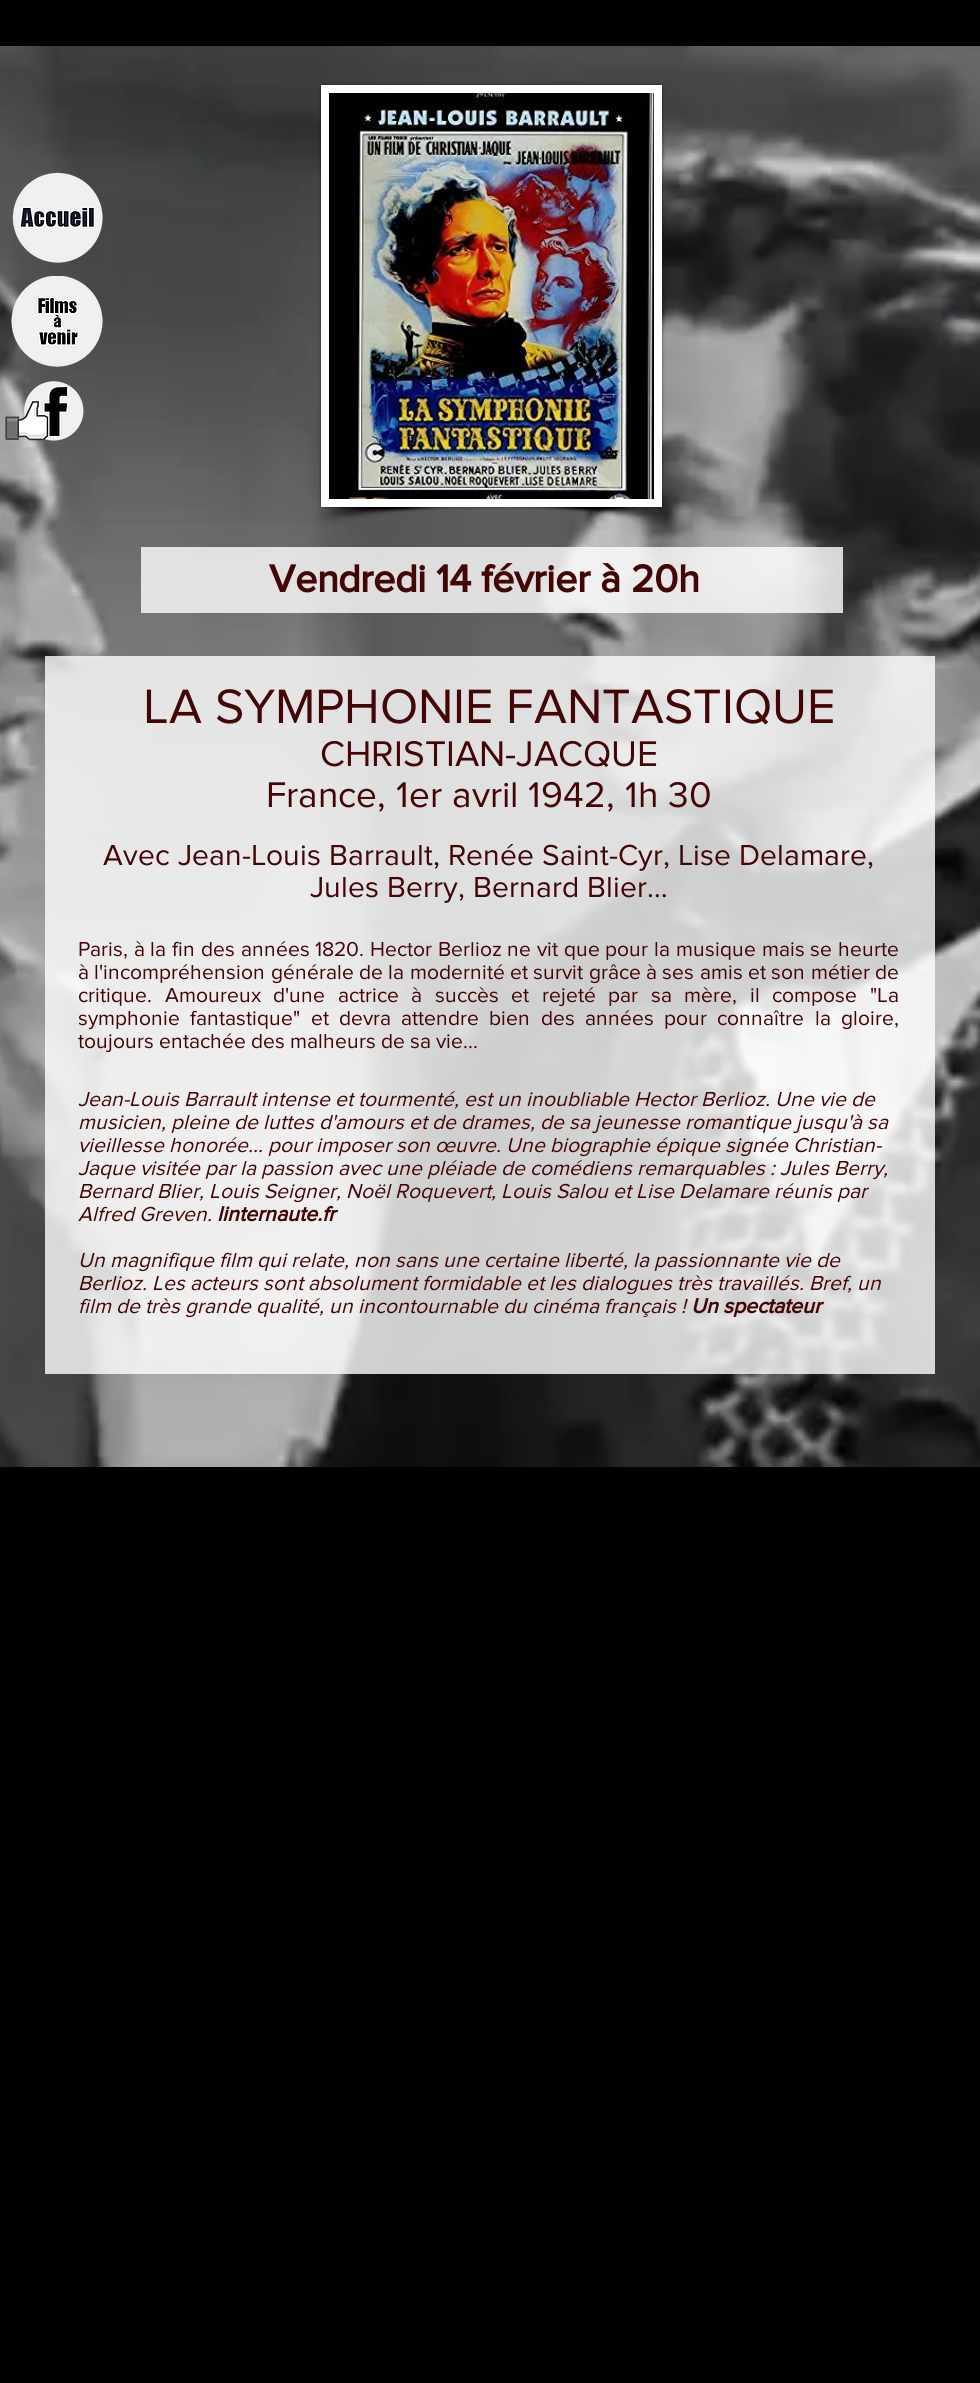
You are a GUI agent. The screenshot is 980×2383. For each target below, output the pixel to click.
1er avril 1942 (501, 794)
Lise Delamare (772, 855)
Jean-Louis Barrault (305, 855)
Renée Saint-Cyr (555, 855)
